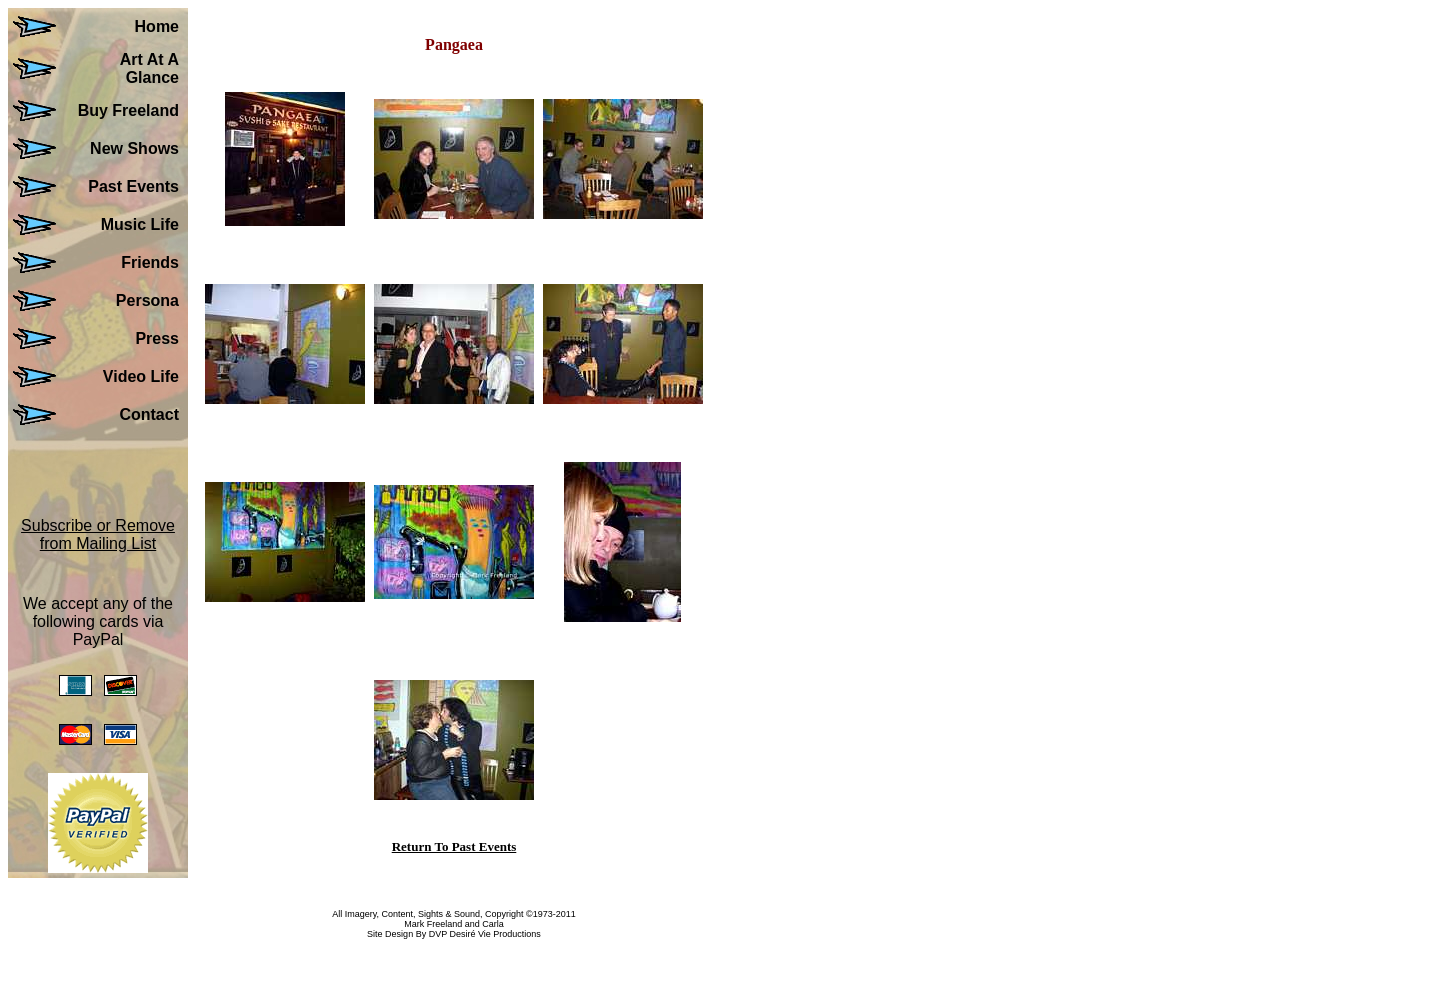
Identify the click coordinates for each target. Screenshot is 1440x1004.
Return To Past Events (454, 846)
